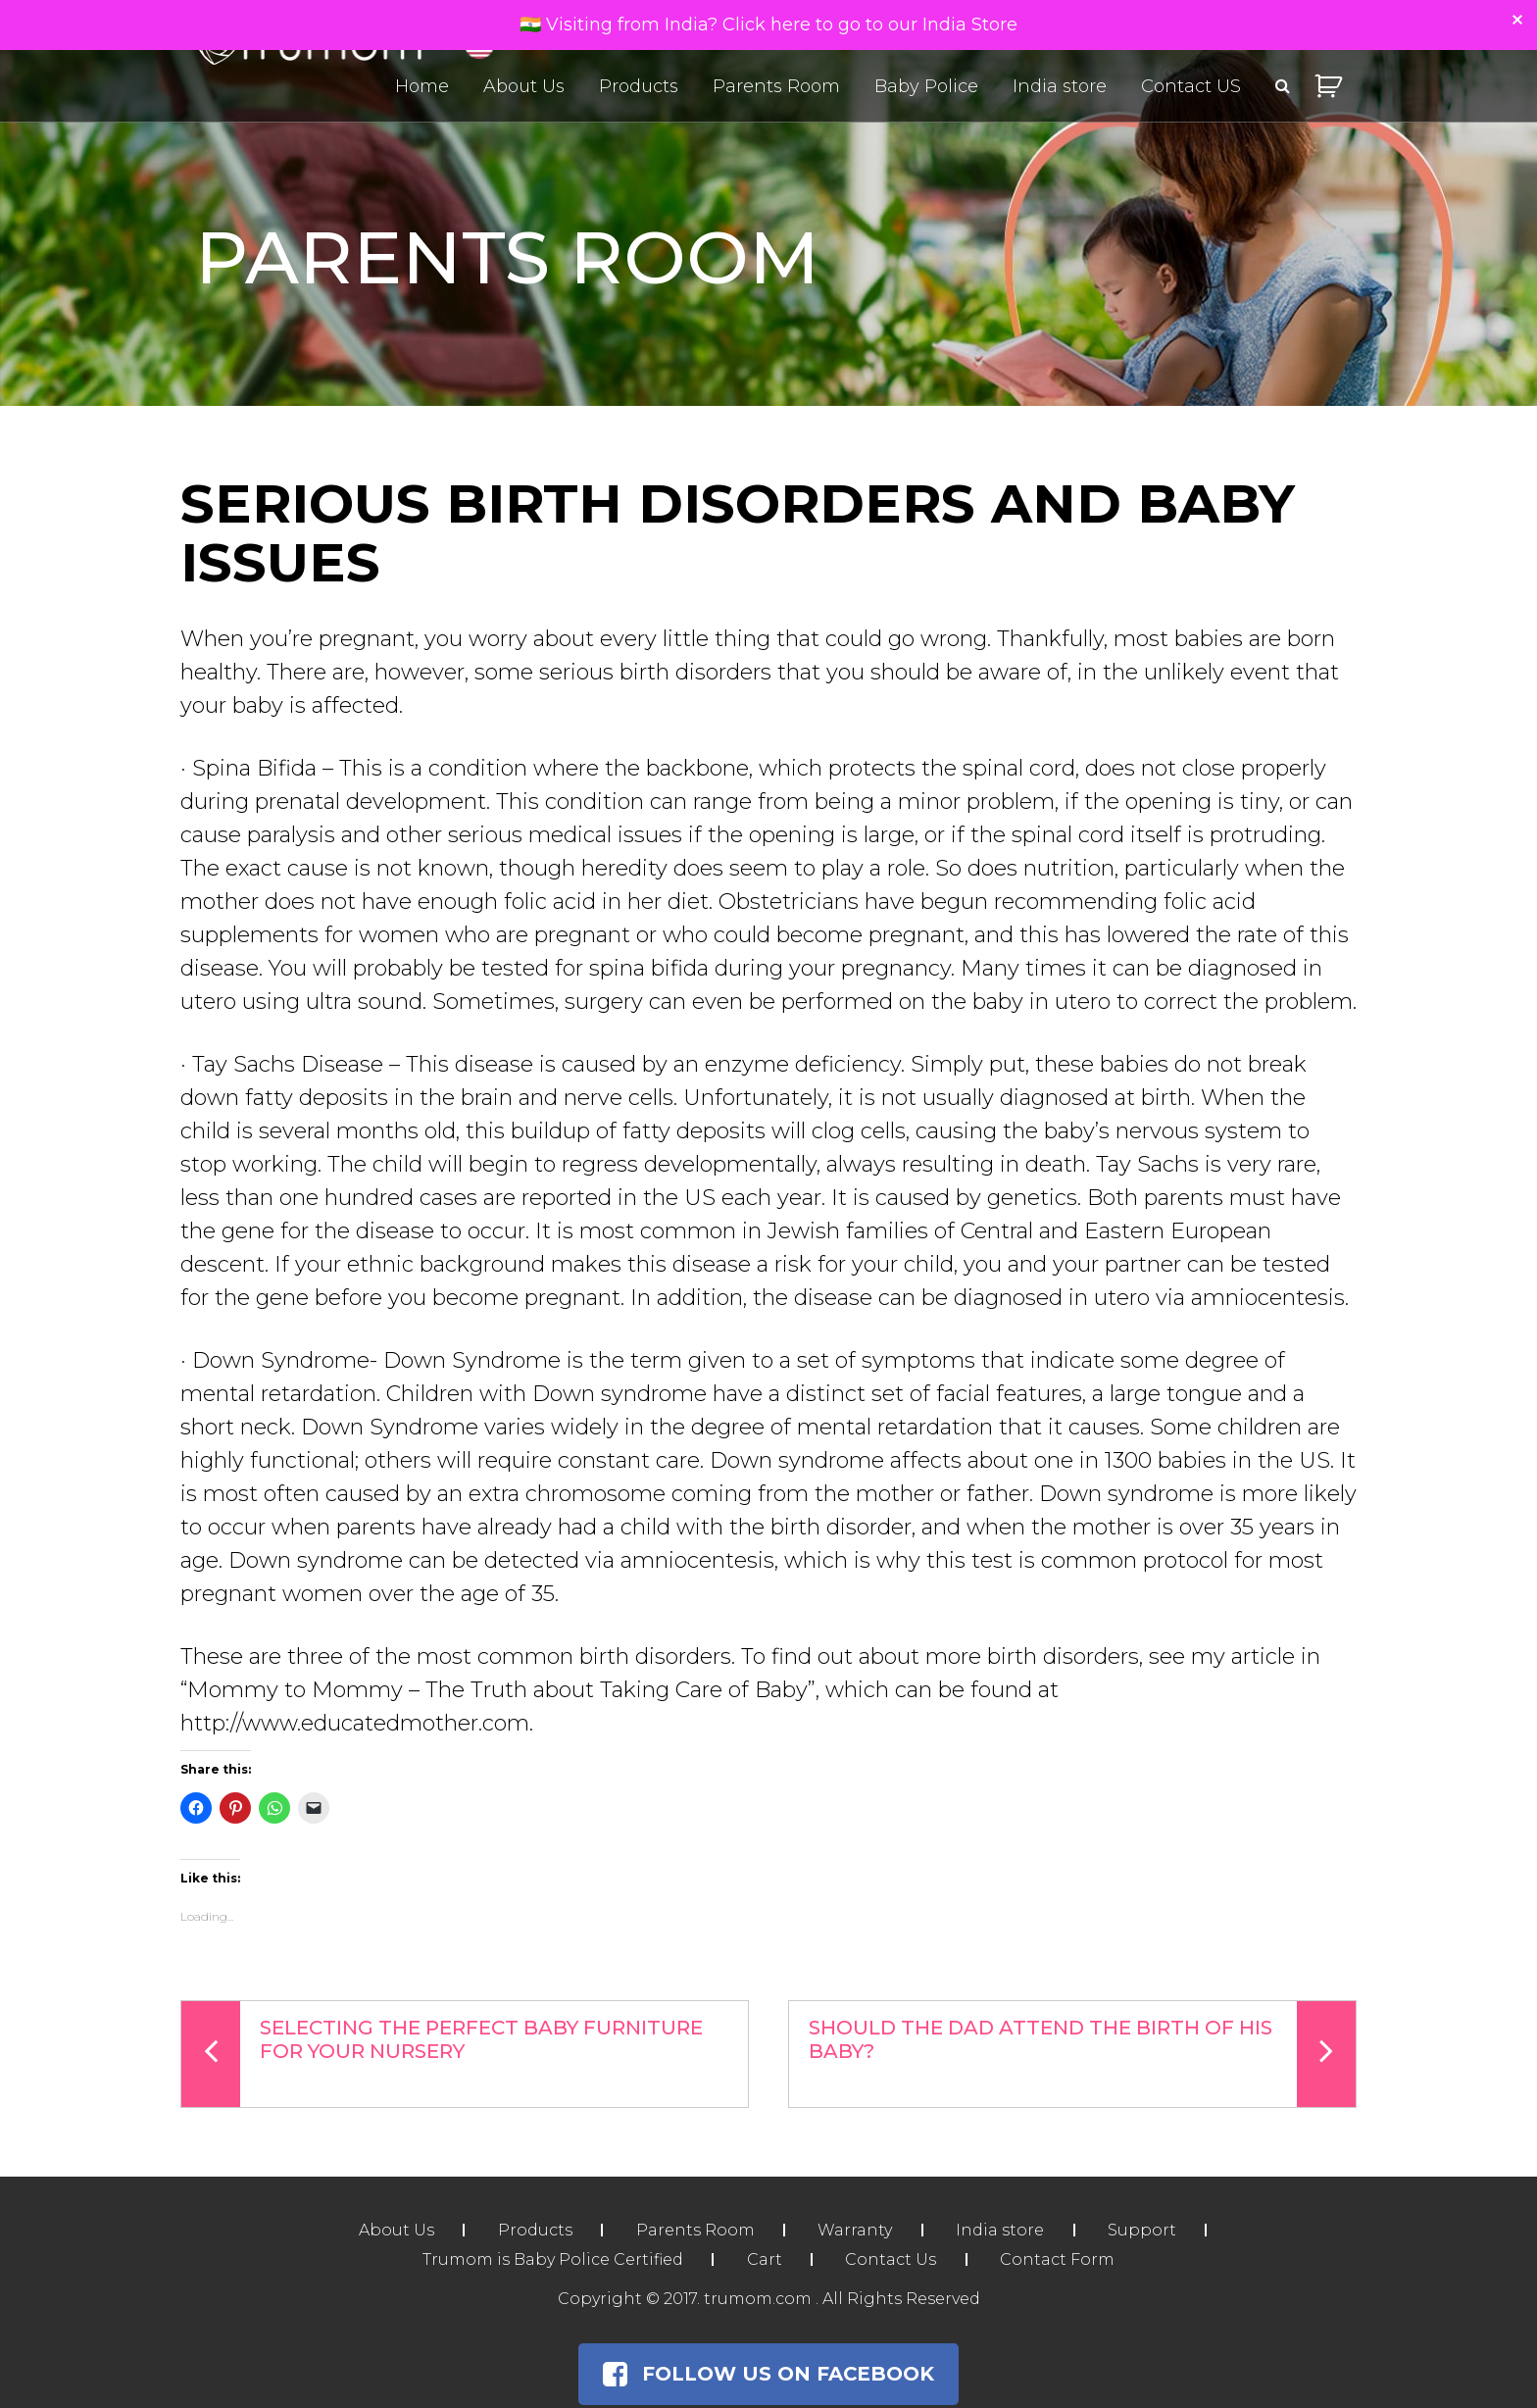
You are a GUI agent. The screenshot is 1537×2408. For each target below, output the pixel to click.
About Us (524, 86)
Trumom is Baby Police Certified (551, 2259)
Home (422, 86)
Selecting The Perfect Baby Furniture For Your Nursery (442, 2054)
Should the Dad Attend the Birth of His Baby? (1082, 2054)
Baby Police (926, 86)
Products (638, 86)
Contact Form (1059, 2259)
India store (1060, 86)
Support (1145, 2230)
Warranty (855, 2230)
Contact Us (891, 2259)
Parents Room (776, 86)
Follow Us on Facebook (768, 2373)
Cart (763, 2259)
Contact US (1191, 86)
